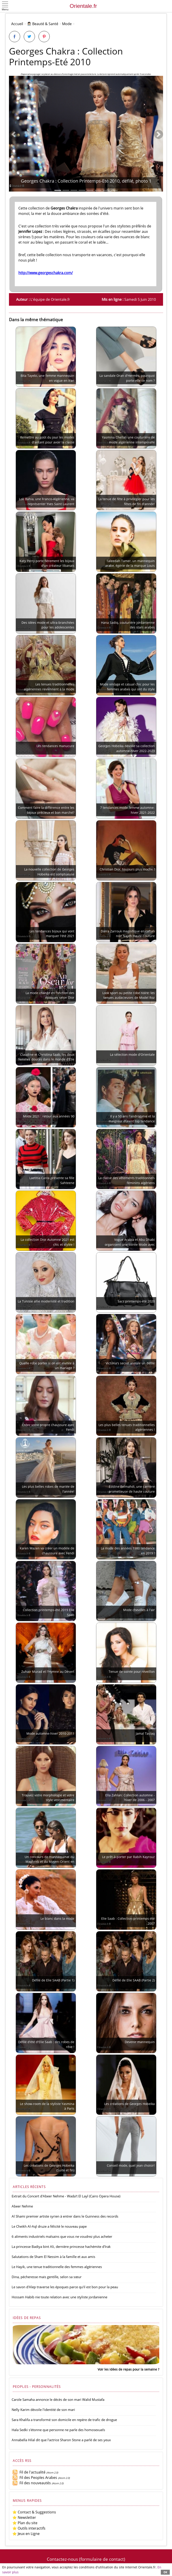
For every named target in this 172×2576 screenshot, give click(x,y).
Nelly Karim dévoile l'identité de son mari (43, 2409)
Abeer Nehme (22, 2206)
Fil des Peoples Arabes (34, 2477)
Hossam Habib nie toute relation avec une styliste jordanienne (59, 2297)
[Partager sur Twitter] (29, 36)
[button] (5, 6)
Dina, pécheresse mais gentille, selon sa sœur (47, 2277)
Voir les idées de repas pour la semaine (127, 2369)
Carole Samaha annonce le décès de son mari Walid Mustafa (58, 2399)
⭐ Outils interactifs (28, 2528)
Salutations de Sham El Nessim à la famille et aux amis (53, 2256)
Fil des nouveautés (31, 2482)
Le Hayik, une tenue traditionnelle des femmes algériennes (57, 2266)
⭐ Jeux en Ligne (26, 2533)
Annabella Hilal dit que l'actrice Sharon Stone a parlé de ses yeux (61, 2440)
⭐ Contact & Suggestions (34, 2512)
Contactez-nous (62, 2559)
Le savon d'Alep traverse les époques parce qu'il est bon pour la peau (65, 2287)
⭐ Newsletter (24, 2517)
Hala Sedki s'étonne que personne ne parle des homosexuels (58, 2430)
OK (165, 2572)
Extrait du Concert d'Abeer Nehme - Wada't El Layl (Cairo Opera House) (66, 2196)
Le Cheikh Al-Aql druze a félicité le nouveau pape (49, 2226)
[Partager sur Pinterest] (44, 36)
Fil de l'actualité (28, 2472)
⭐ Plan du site (24, 2522)
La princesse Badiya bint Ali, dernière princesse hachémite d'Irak (61, 2246)
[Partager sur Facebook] (14, 36)
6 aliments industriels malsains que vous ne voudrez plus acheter (62, 2236)
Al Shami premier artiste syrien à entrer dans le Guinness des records (65, 2216)
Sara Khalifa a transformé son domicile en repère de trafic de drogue (64, 2419)
